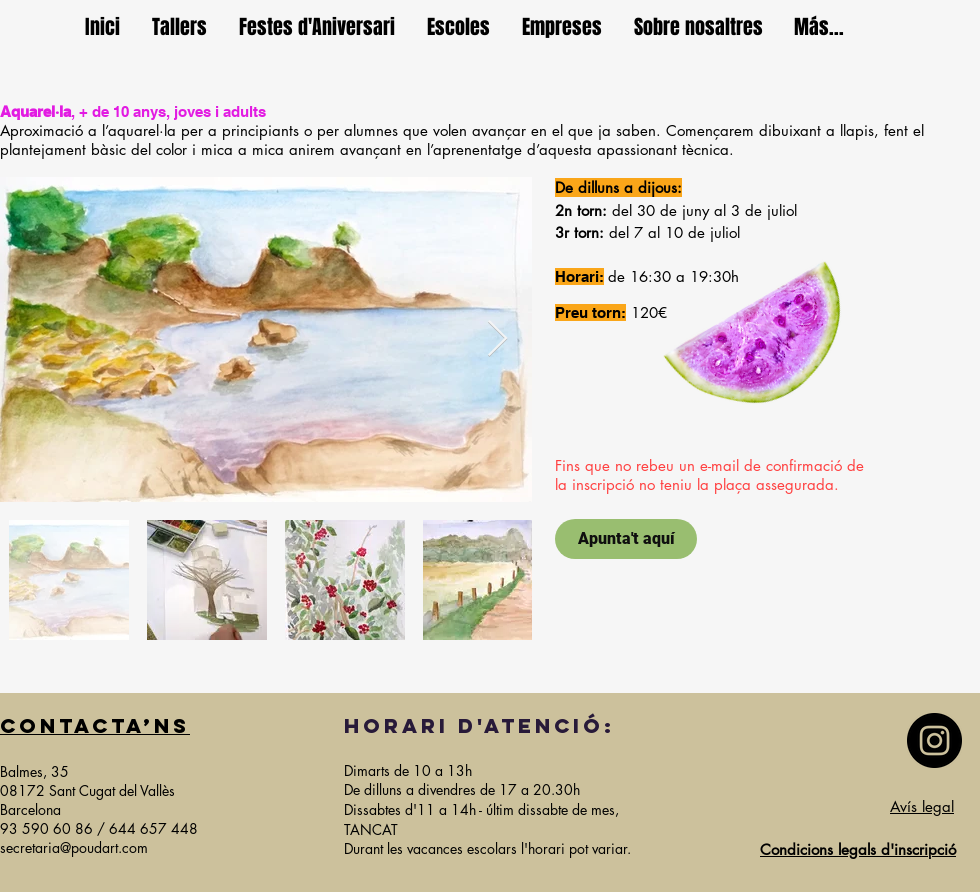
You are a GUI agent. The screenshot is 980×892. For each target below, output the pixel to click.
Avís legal (922, 806)
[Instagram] (934, 740)
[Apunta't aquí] (626, 539)
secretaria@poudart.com (74, 847)
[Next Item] (497, 339)
